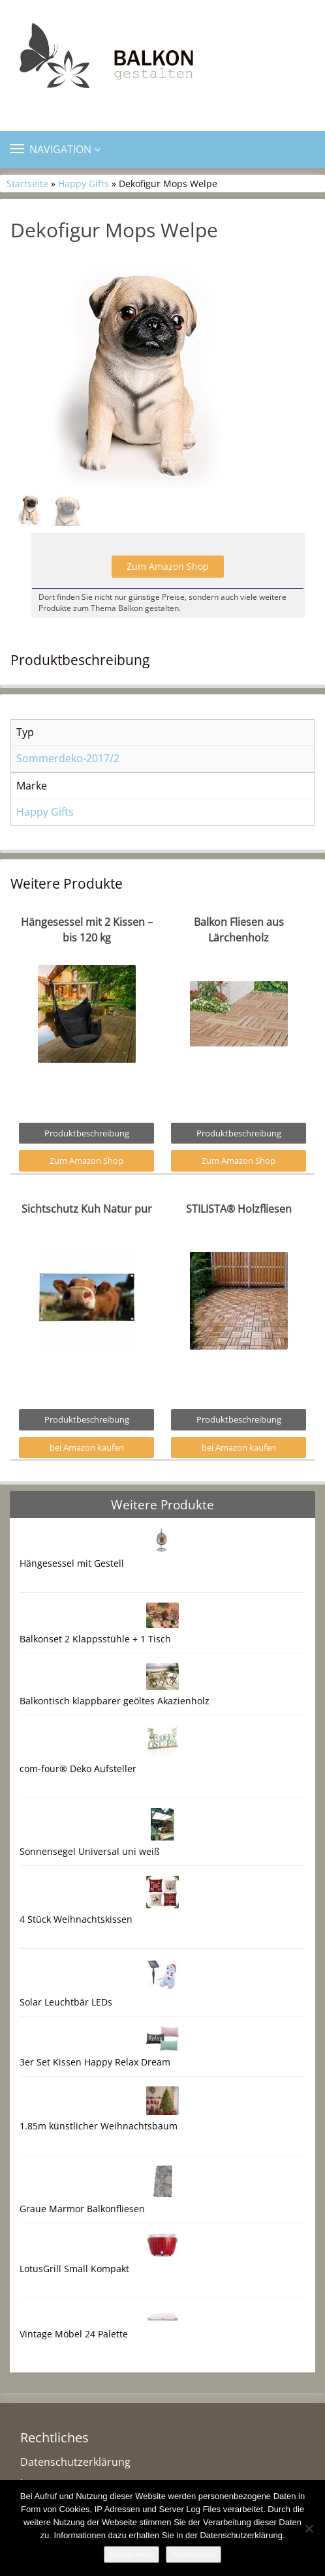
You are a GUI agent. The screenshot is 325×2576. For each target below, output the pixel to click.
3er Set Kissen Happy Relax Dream (95, 2062)
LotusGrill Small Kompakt (74, 2268)
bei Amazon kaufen (87, 1447)
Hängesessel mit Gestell (72, 1563)
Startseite (27, 183)
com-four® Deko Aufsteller (78, 1768)
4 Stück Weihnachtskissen (76, 1919)
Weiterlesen (193, 2554)
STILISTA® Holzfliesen (239, 1209)
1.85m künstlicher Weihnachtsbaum (99, 2126)
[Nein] (308, 2528)
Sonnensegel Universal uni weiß (90, 1851)
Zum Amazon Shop (168, 566)
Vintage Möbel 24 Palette (74, 2334)
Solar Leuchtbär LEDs (66, 2002)
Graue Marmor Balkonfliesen (82, 2208)
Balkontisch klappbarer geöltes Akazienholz (114, 1701)
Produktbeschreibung (86, 1133)
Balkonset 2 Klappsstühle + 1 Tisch (95, 1639)
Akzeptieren (131, 2554)
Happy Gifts (83, 183)
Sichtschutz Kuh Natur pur (87, 1209)
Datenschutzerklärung (75, 2462)
